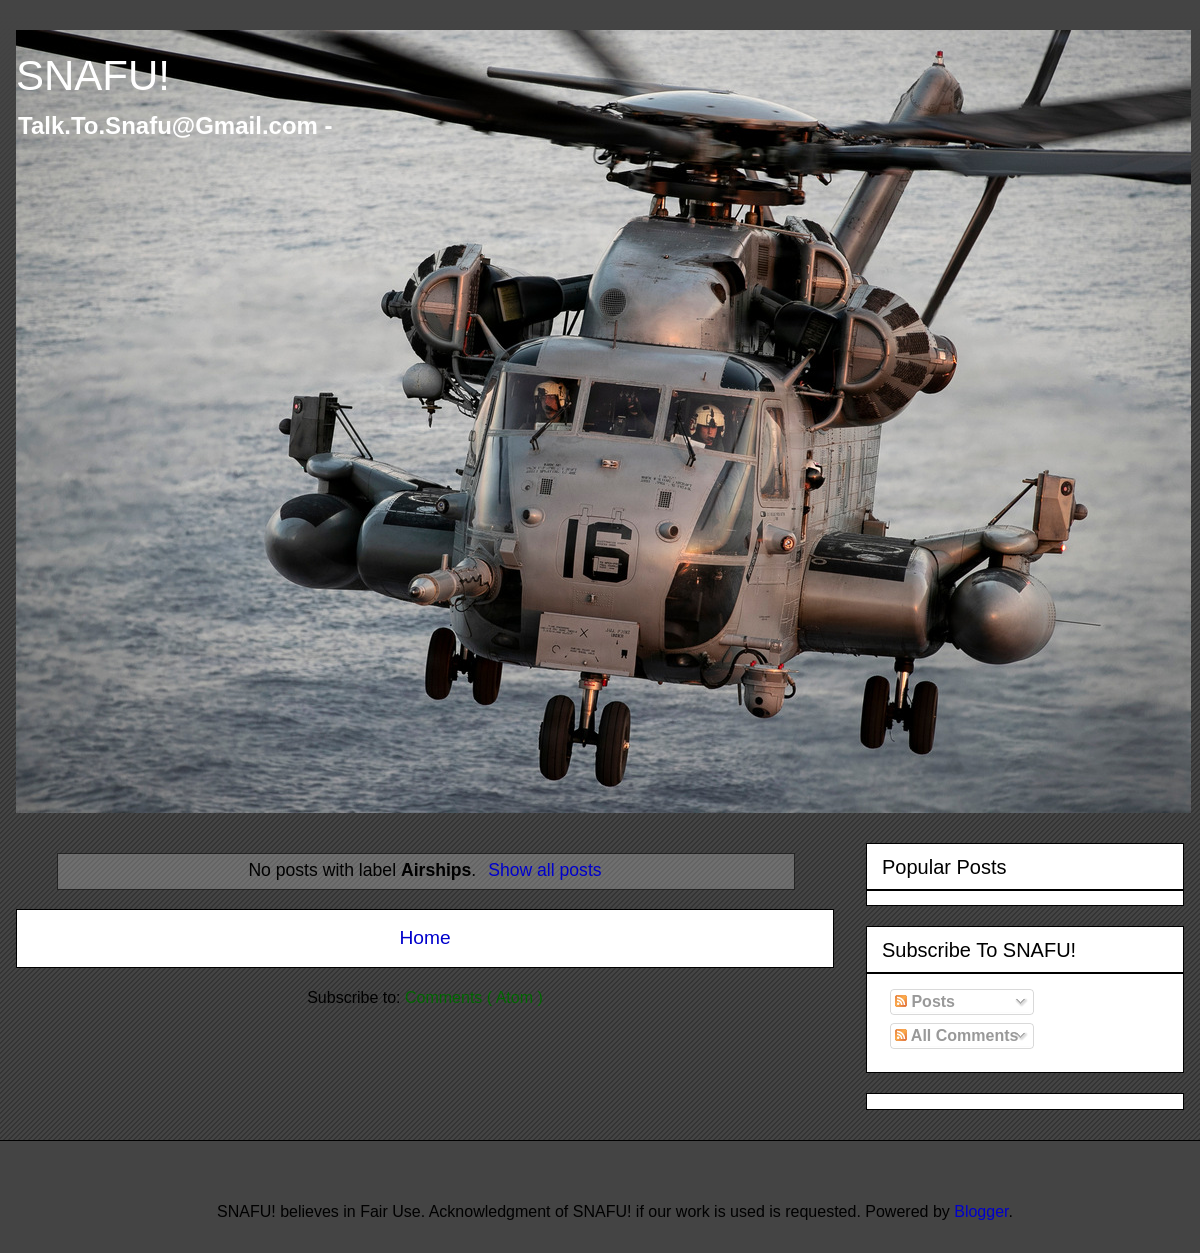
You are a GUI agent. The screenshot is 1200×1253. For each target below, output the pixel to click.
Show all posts (544, 870)
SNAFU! (93, 75)
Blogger (981, 1211)
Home (424, 937)
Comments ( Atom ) (474, 997)
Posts (925, 1001)
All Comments (956, 1035)
